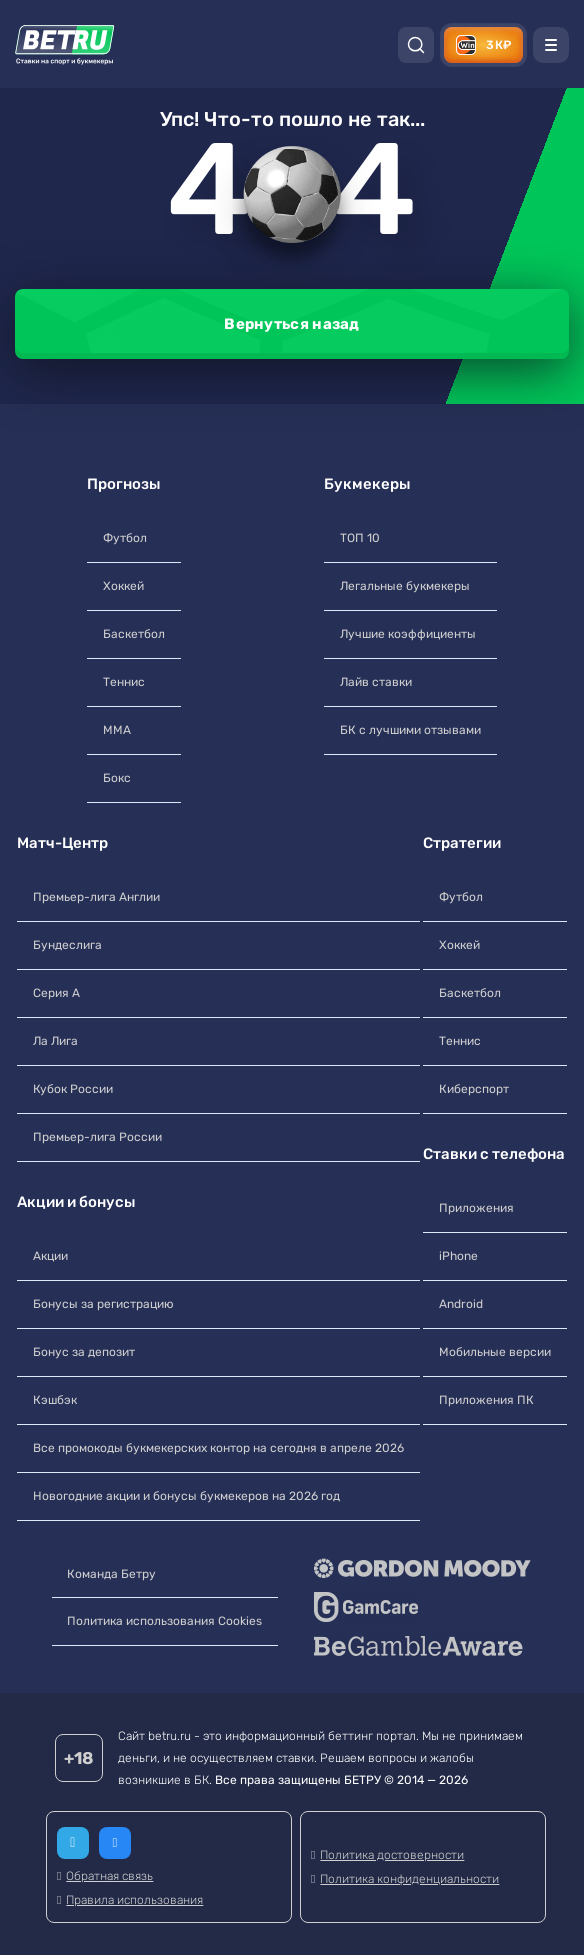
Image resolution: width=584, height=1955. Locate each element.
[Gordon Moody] (424, 1568)
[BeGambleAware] (424, 1646)
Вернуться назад (292, 324)
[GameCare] (424, 1607)
